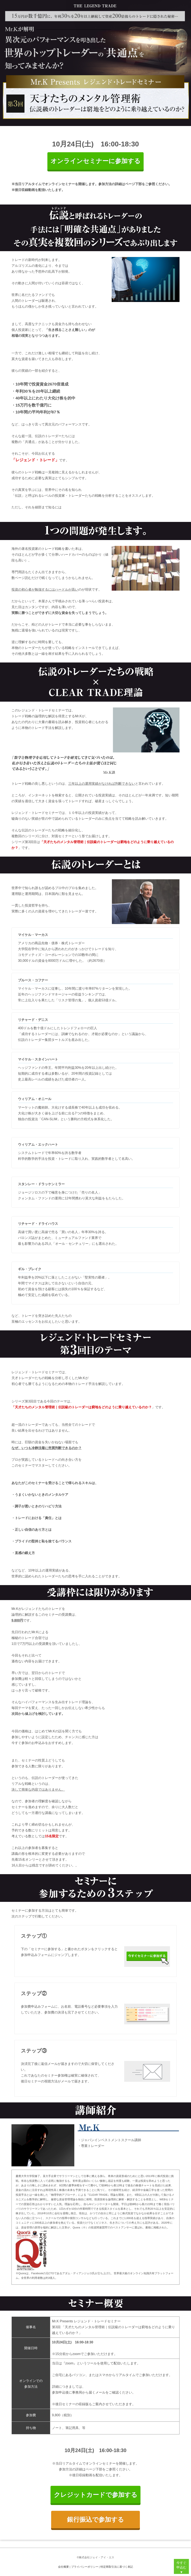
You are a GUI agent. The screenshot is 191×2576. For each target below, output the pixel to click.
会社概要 (63, 2566)
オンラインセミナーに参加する (95, 160)
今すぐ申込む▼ (181, 2567)
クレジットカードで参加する (95, 2494)
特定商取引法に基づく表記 (116, 2566)
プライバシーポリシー (84, 2566)
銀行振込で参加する (95, 2519)
